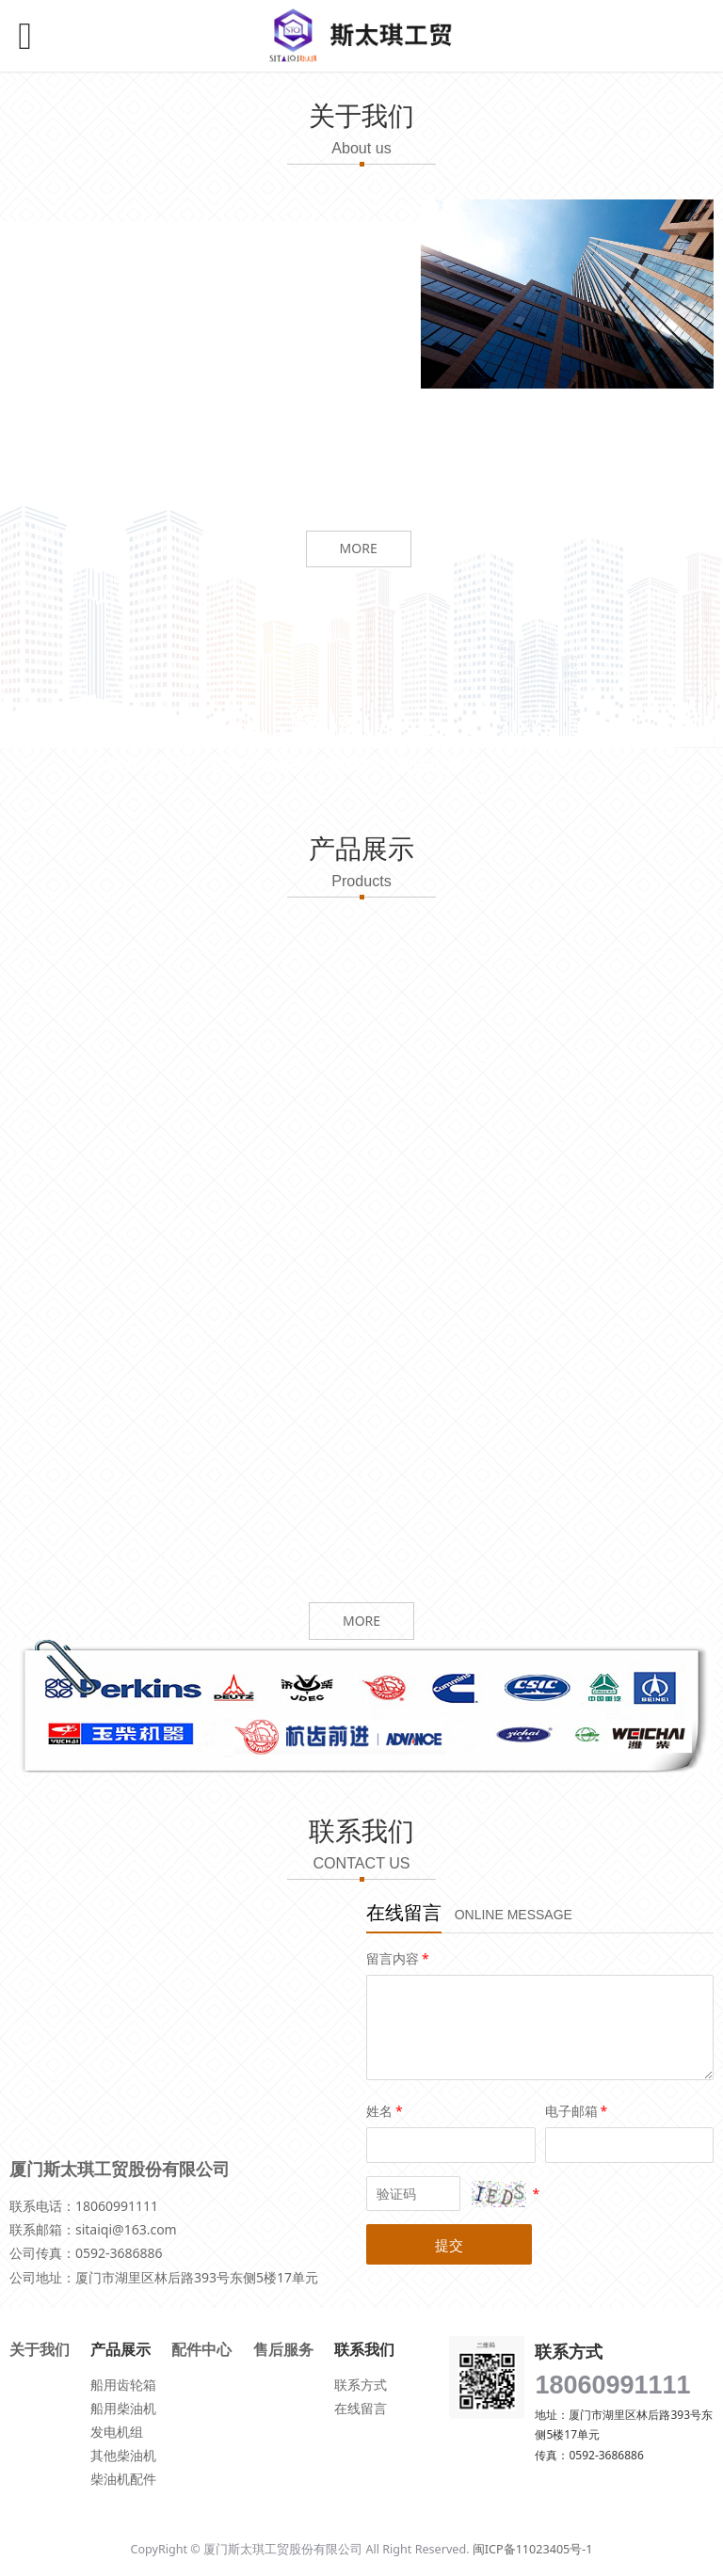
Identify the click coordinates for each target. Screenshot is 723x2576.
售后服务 (283, 2349)
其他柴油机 (123, 2455)
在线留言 (360, 2408)
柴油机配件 (123, 2479)
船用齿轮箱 (123, 2384)
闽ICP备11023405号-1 (533, 2549)
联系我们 (566, 765)
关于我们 (39, 2349)
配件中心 (201, 2349)
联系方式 (360, 2384)
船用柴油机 (123, 2408)
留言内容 (399, 1958)
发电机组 (116, 2432)
